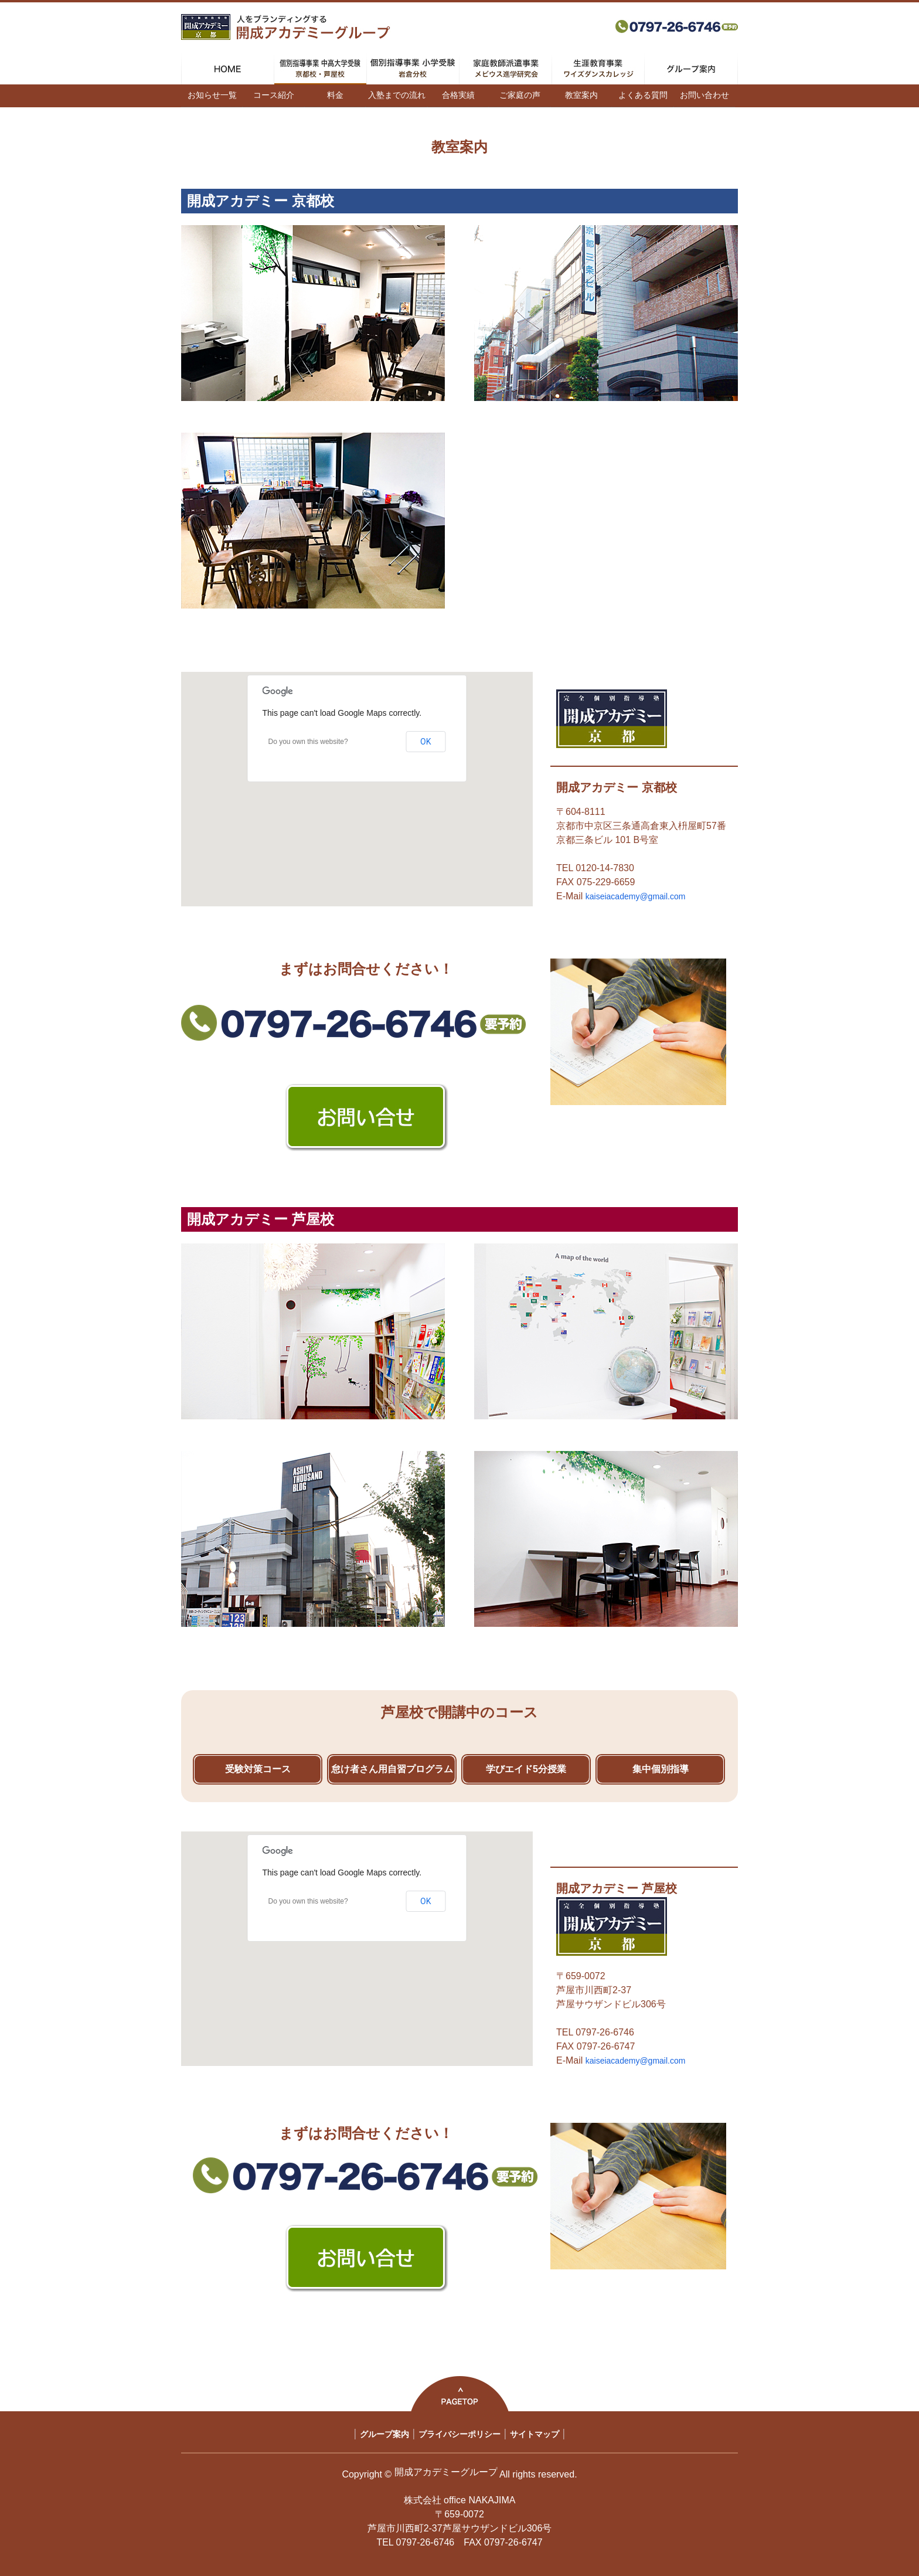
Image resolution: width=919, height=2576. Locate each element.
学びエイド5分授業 (526, 1769)
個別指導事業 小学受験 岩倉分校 (413, 68)
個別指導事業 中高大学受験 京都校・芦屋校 (320, 68)
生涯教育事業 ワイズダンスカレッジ (598, 68)
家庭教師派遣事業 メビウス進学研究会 (506, 68)
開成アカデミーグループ (446, 2472)
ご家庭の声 (519, 95)
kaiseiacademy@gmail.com (636, 896)
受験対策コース (258, 1769)
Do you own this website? (308, 742)
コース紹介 (273, 95)
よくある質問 (643, 95)
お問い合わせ (704, 95)
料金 (335, 95)
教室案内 (581, 95)
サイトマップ (534, 2434)
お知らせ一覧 (212, 95)
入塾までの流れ (397, 95)
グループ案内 (691, 68)
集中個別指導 (660, 1769)
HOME (228, 68)
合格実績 (458, 95)
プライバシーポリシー (459, 2434)
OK (425, 741)
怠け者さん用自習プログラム (392, 1769)
